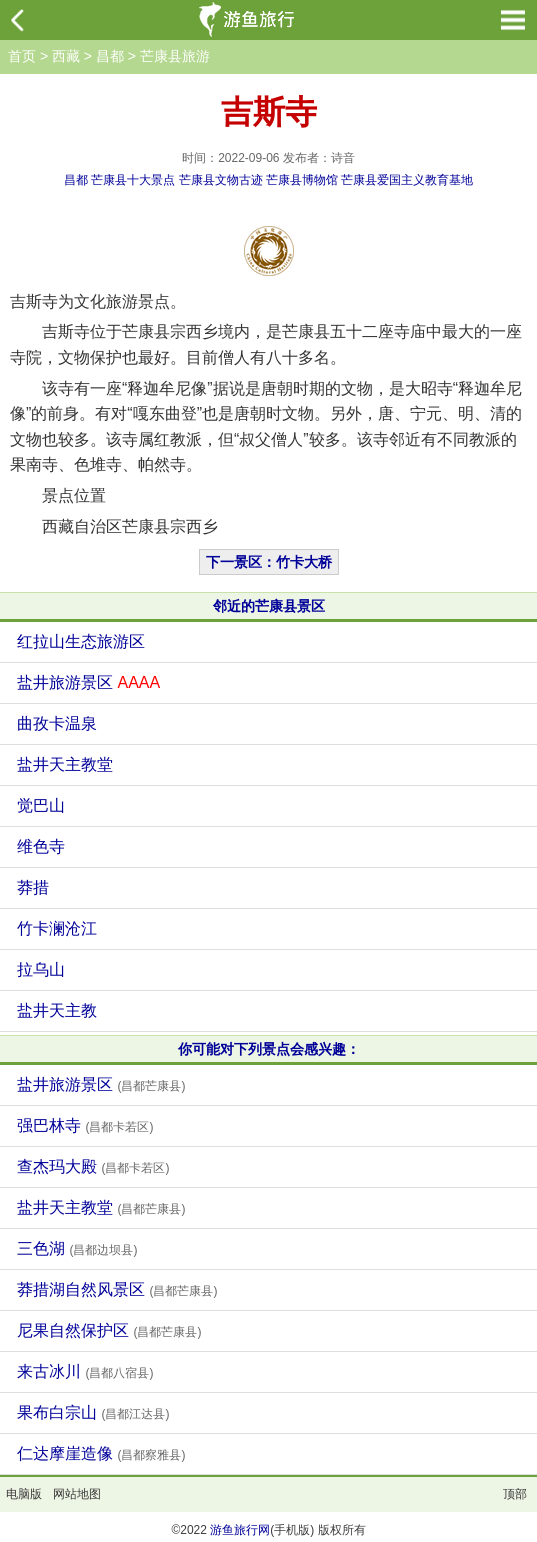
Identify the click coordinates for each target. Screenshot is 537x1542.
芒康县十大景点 (133, 180)
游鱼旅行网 (240, 1530)
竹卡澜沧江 (57, 928)
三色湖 (77, 1248)
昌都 (110, 56)
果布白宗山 (93, 1412)
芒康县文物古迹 (221, 180)
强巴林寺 (85, 1125)
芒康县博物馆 (302, 180)
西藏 (66, 56)
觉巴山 (41, 805)
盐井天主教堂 (65, 764)
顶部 (515, 1494)
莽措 (33, 887)
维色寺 (41, 846)
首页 (22, 56)
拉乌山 (41, 969)
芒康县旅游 (175, 56)
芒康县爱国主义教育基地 (407, 180)
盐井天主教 (57, 1010)
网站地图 (77, 1494)
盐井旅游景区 (88, 682)
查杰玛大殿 (93, 1166)
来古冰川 (85, 1371)
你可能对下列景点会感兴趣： (269, 1049)
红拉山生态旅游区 (81, 641)
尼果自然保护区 (109, 1330)
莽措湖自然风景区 (117, 1289)
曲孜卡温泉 (57, 723)
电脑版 (24, 1494)
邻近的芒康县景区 (269, 606)
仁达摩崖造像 (101, 1453)
